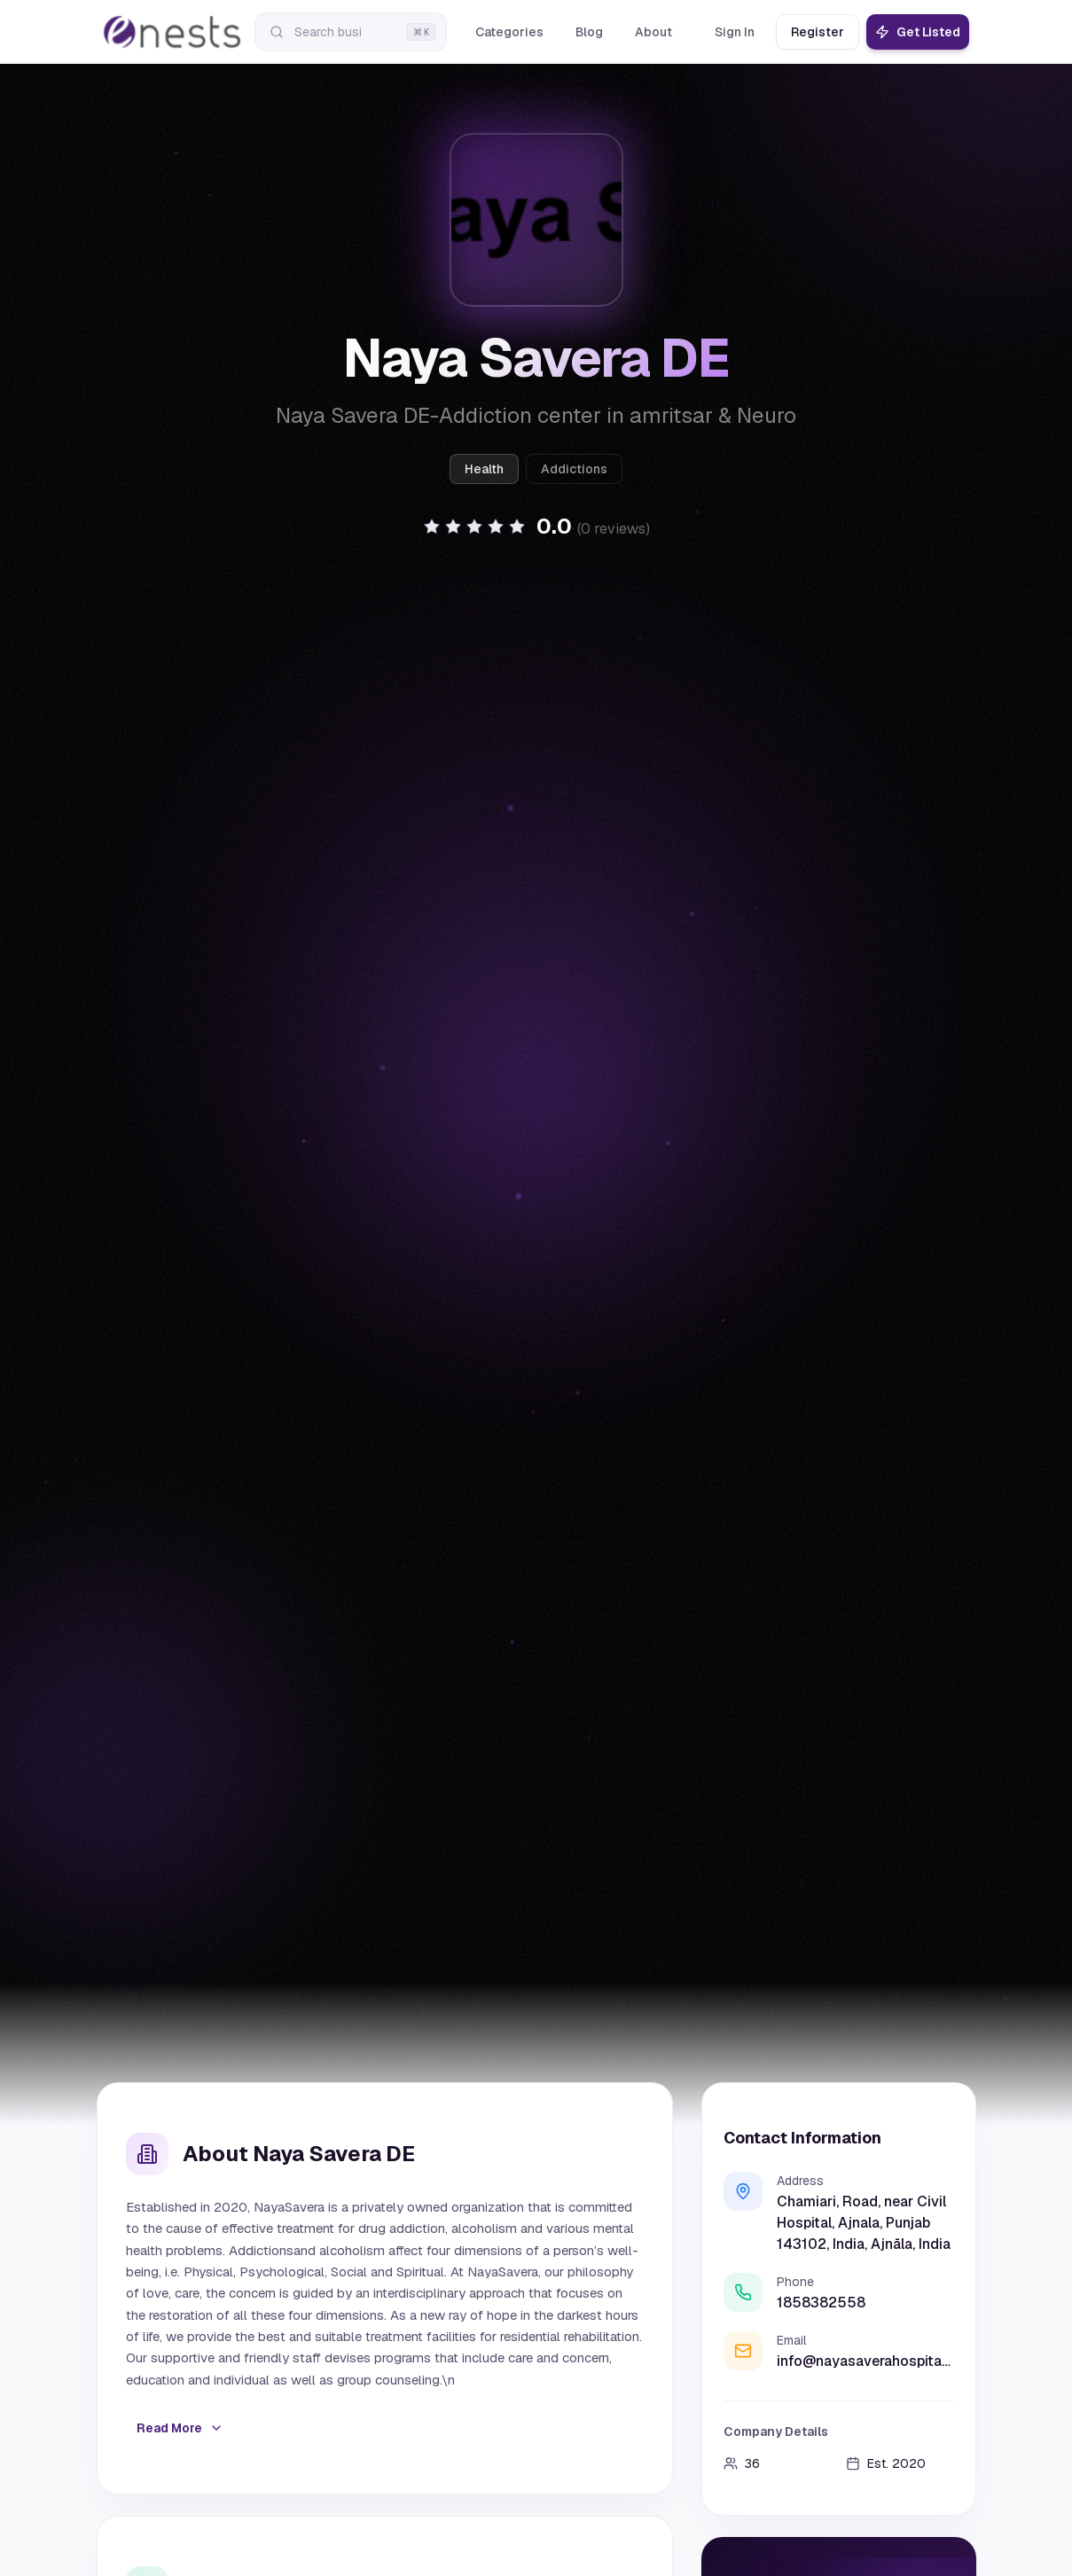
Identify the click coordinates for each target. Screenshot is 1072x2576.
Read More (180, 2428)
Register (817, 32)
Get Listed (917, 32)
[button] (536, 526)
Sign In (735, 32)
